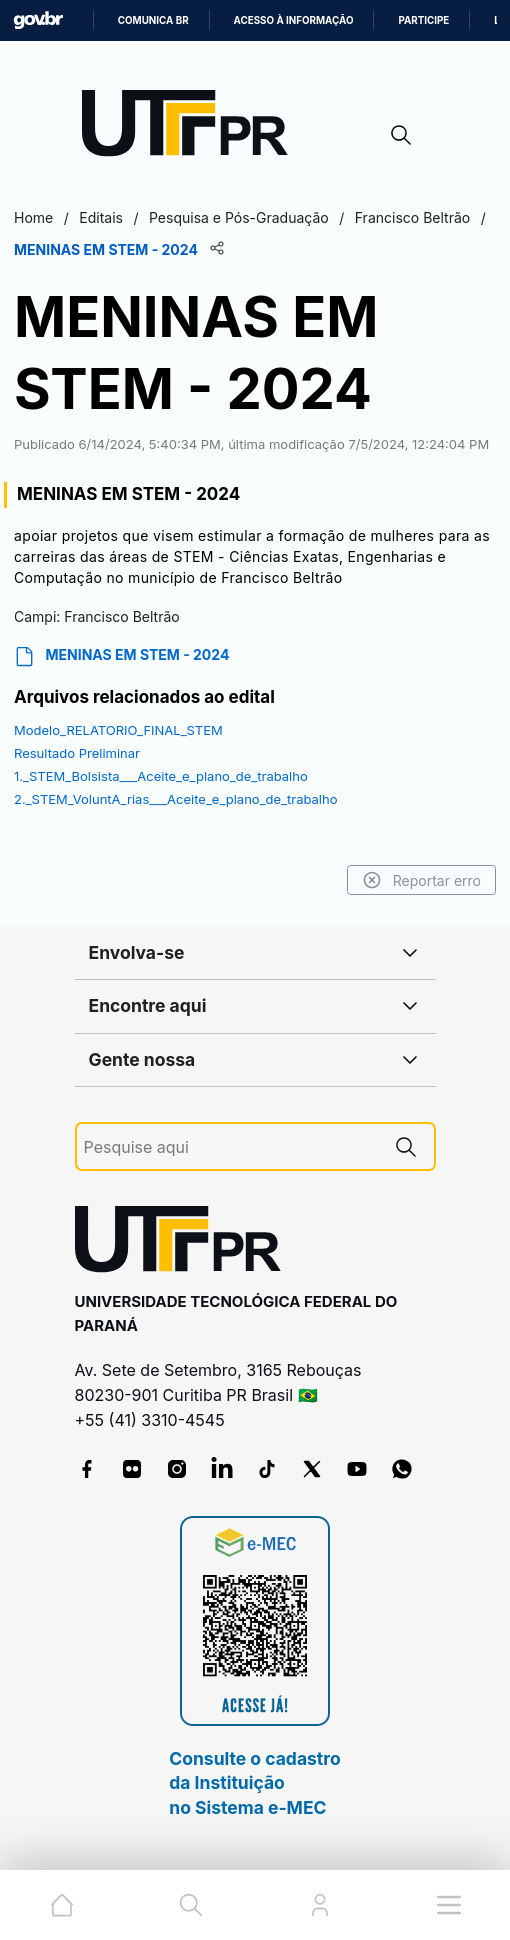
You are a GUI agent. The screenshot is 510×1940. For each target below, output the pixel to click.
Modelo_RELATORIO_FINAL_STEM (118, 730)
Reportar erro (421, 880)
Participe (423, 20)
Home (33, 217)
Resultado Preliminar (77, 753)
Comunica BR (153, 20)
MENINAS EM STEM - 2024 (121, 656)
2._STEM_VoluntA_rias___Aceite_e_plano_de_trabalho (176, 799)
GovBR (38, 20)
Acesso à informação (294, 20)
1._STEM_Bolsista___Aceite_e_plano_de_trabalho (161, 776)
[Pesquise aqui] (231, 1147)
